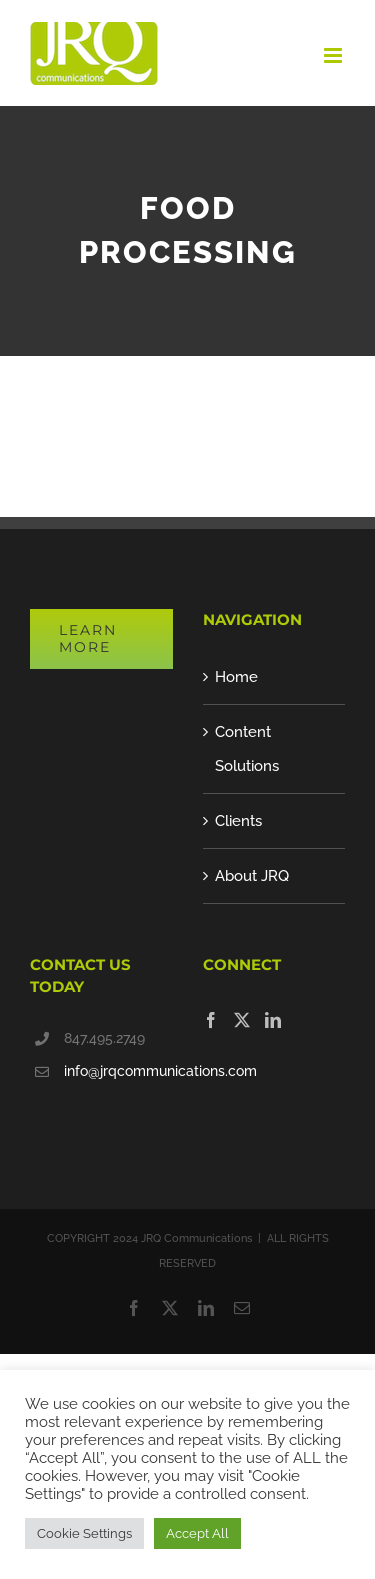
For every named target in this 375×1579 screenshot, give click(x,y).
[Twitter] (242, 1020)
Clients (238, 821)
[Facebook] (211, 1020)
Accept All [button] (197, 1533)
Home (236, 677)
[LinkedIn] (273, 1020)
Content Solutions (247, 749)
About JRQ (252, 876)
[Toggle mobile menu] (334, 55)
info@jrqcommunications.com (118, 1071)
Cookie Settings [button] (84, 1533)
